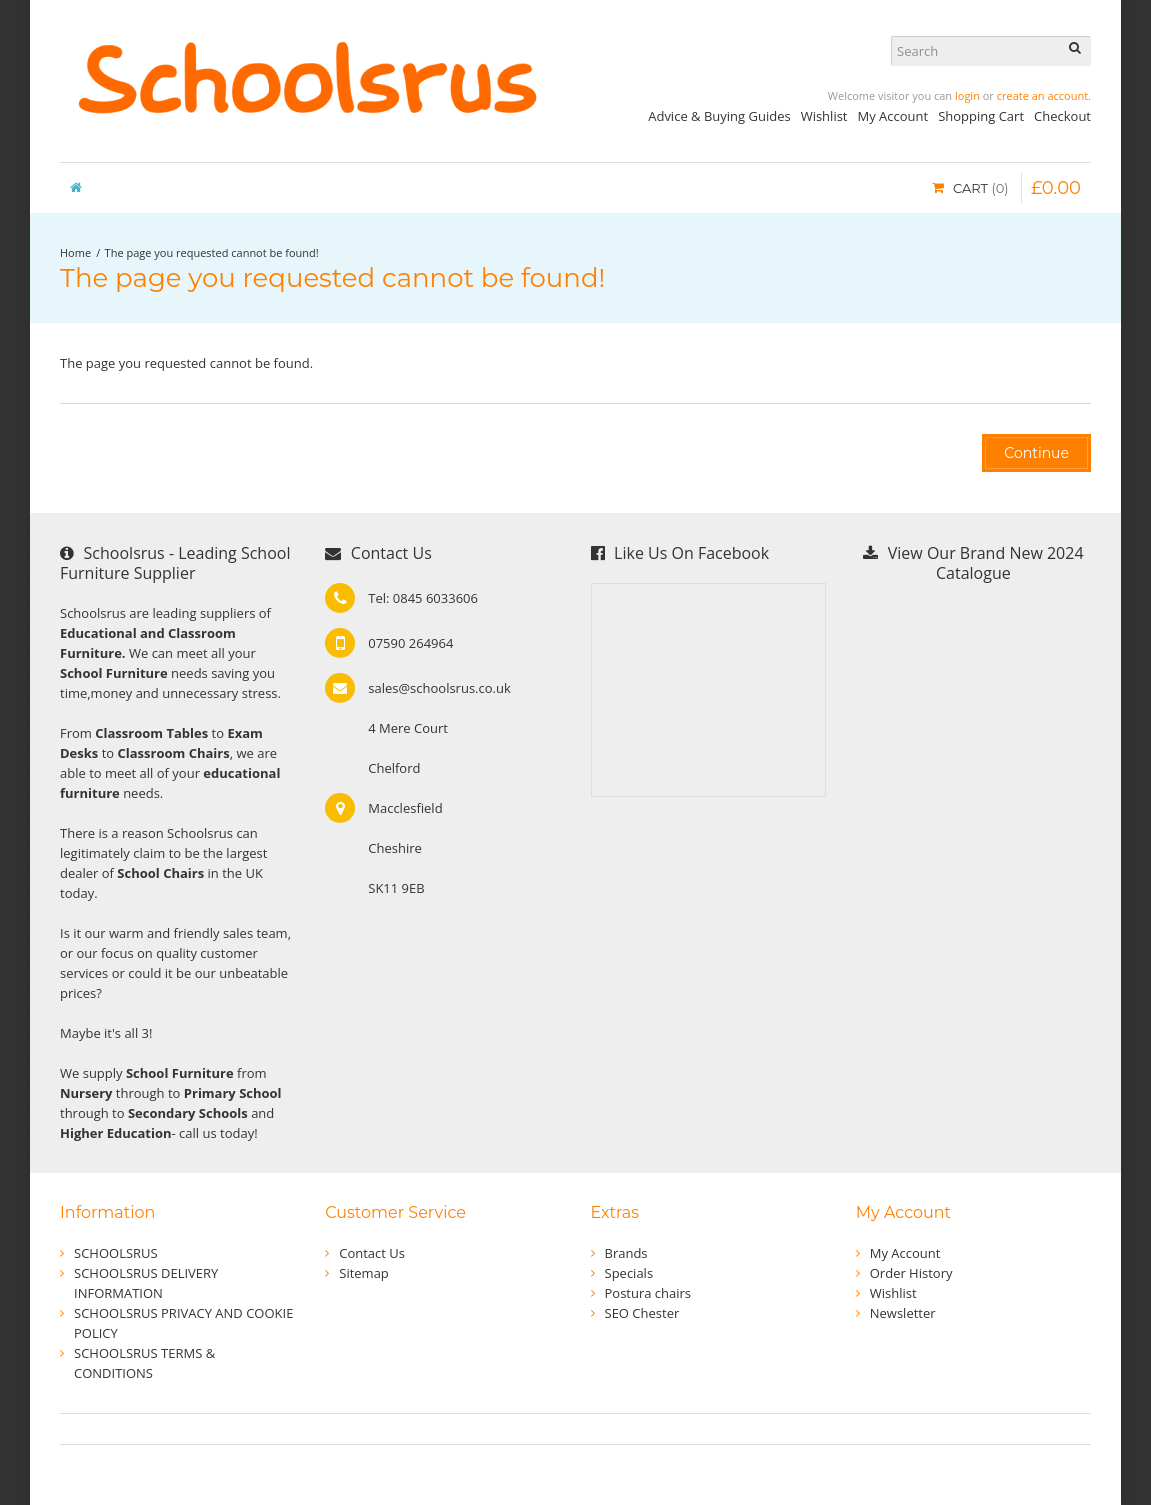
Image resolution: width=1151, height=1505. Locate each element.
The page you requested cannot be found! (212, 252)
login (967, 95)
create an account (1042, 95)
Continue (1036, 453)
